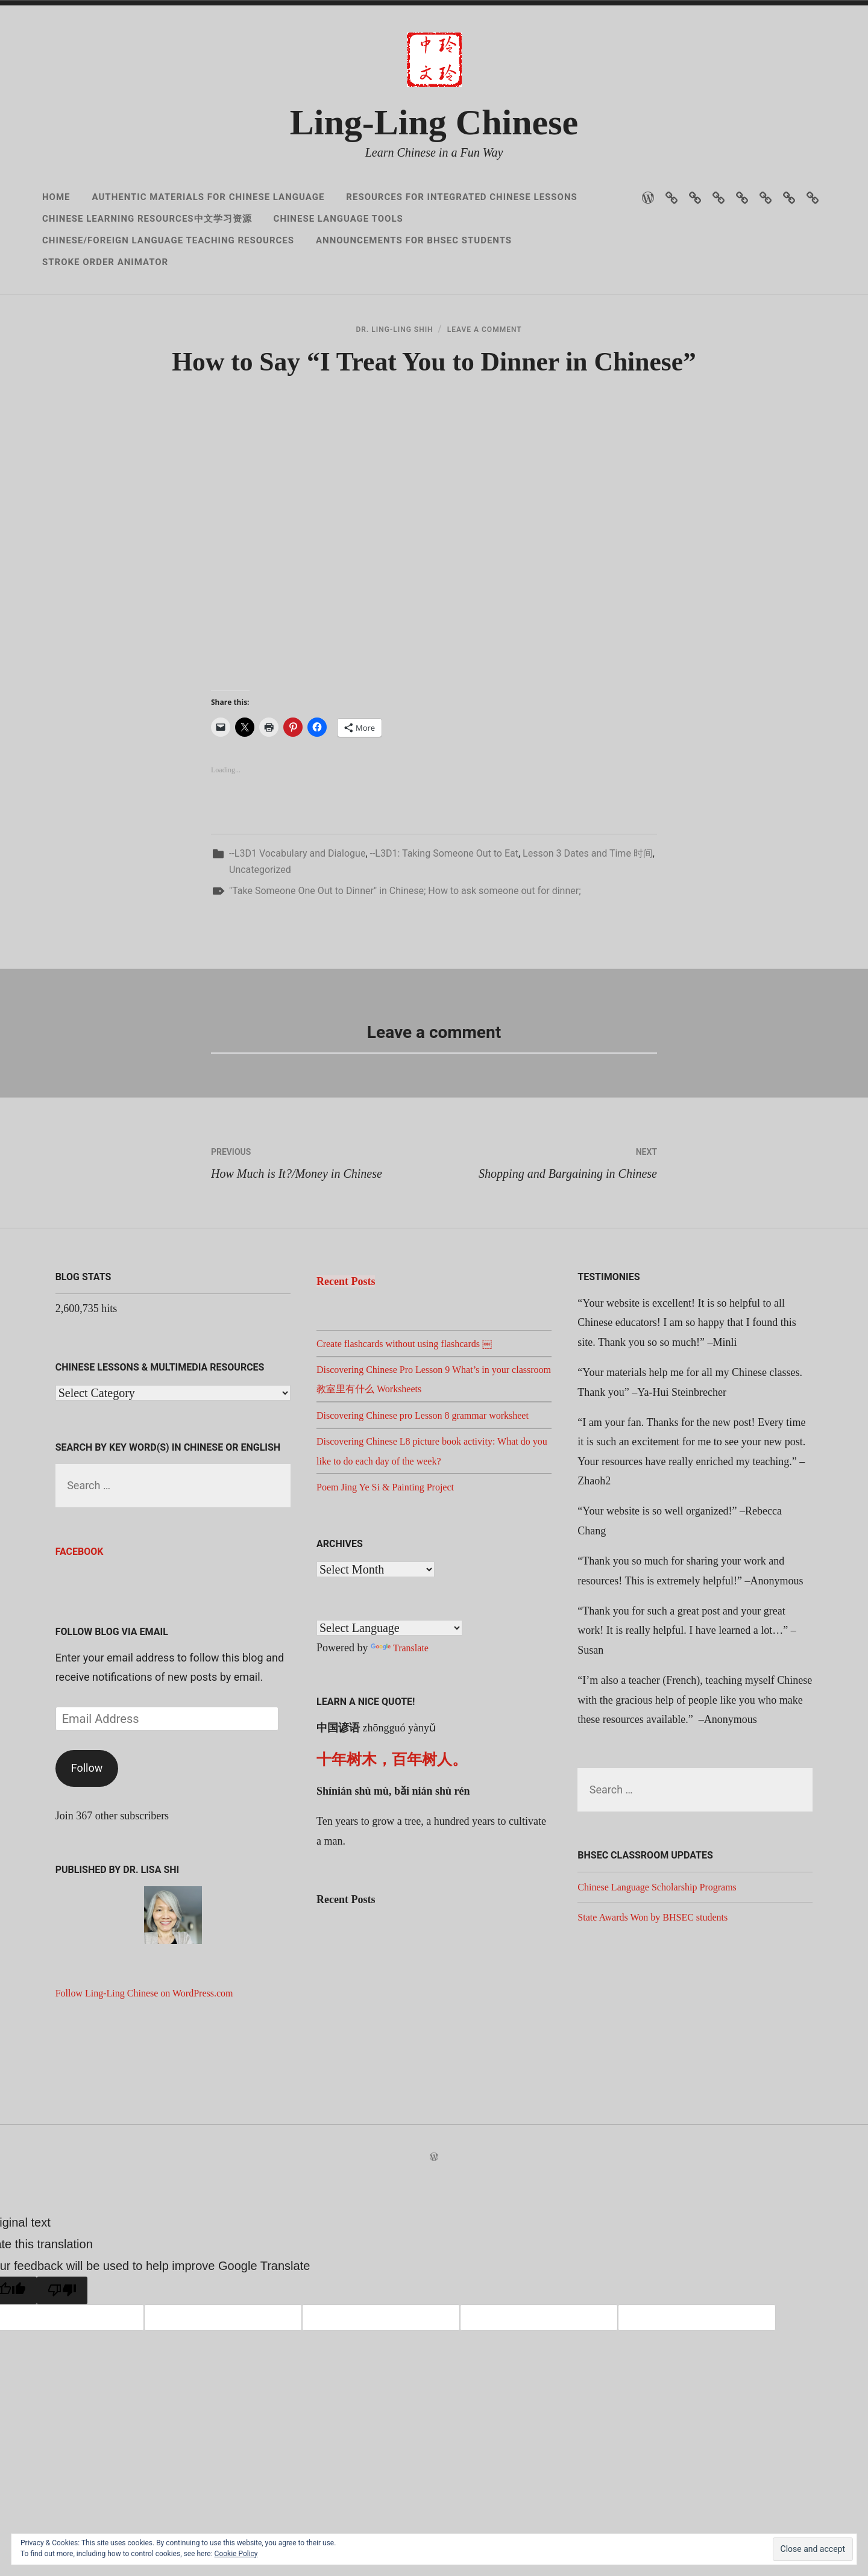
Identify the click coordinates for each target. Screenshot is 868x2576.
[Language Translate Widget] (389, 1731)
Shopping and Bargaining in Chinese (545, 1243)
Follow (87, 1851)
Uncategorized (260, 952)
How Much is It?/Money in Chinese (322, 1243)
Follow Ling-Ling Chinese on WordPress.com (155, 2077)
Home (56, 197)
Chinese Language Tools (338, 218)
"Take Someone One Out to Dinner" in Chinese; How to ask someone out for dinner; (405, 974)
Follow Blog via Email (111, 1715)
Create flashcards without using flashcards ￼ (415, 1427)
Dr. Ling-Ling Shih (383, 343)
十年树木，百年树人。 (391, 1862)
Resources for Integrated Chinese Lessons (461, 197)
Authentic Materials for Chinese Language (208, 197)
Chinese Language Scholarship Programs (666, 1971)
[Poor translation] (62, 2374)
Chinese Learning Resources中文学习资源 (147, 218)
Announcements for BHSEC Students (414, 240)
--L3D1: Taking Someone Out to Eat (444, 936)
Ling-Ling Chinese (434, 122)
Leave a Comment (495, 343)
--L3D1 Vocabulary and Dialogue (297, 936)
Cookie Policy (236, 2553)
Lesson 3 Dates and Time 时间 (588, 936)
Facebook (79, 1634)
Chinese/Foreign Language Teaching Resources (168, 240)
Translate (402, 1751)
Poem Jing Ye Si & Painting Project (393, 1590)
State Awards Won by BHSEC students (661, 2000)
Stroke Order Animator (105, 262)
